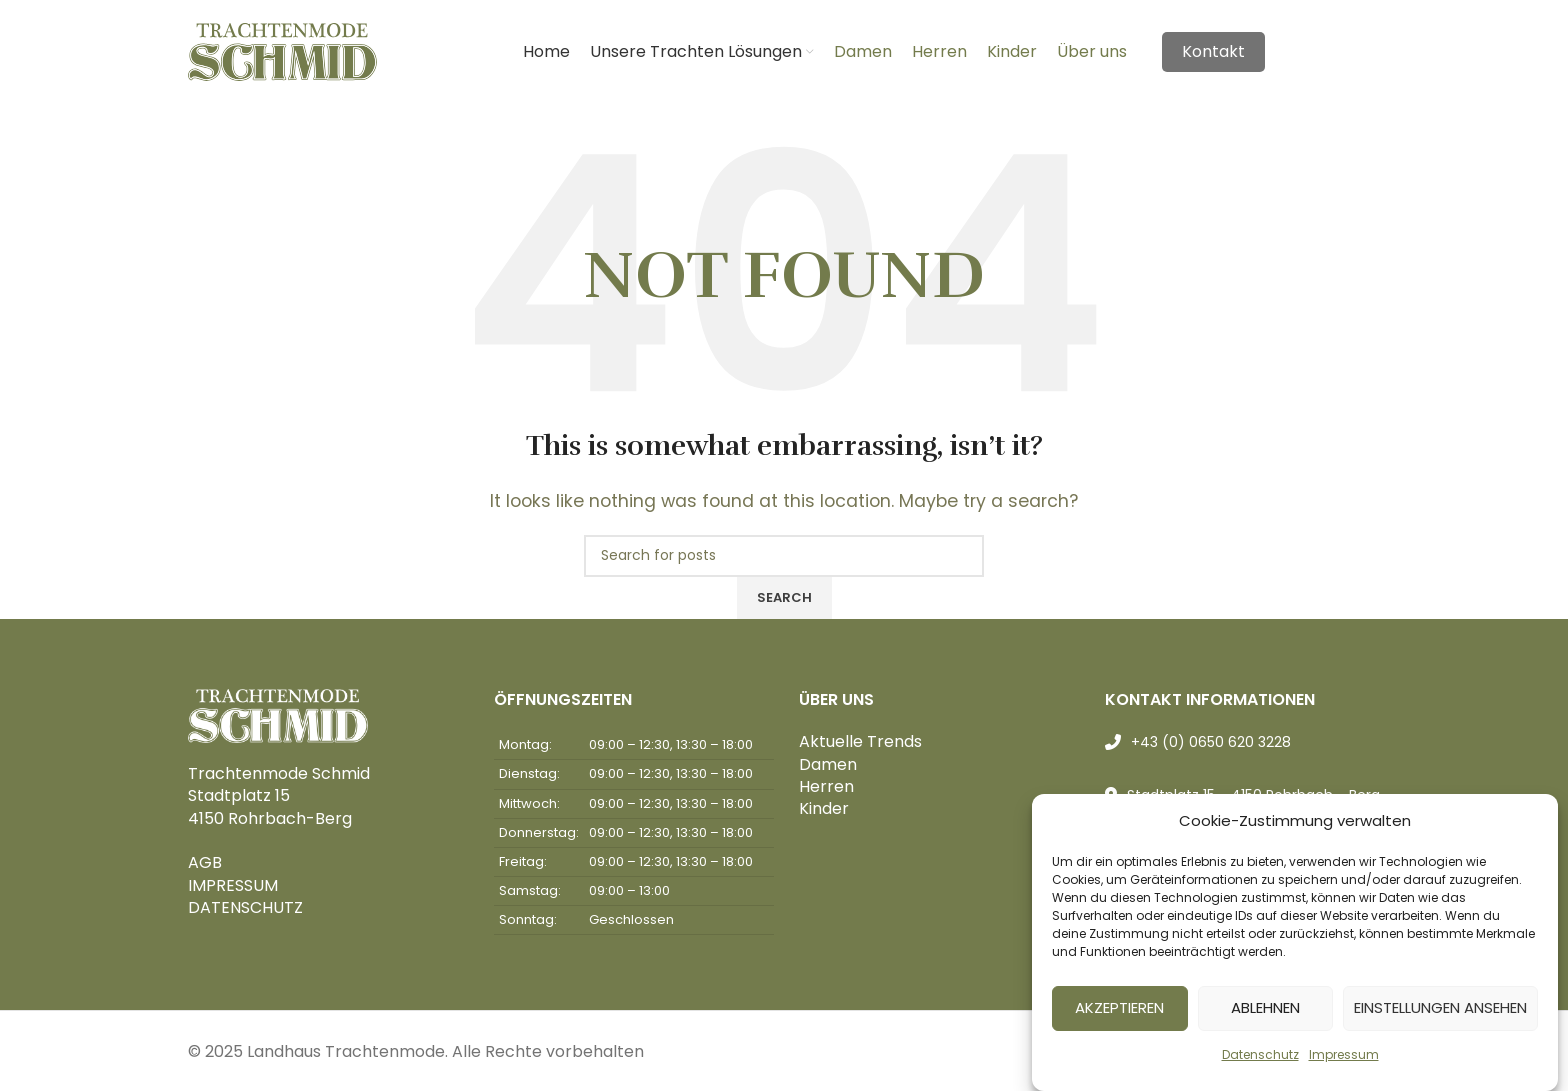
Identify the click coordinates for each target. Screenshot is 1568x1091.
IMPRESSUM (233, 885)
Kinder (824, 808)
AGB (205, 862)
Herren (826, 786)
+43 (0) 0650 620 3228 (1211, 742)
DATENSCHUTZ (245, 907)
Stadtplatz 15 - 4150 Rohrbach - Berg (1253, 795)
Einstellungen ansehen (1440, 1016)
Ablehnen (1265, 1016)
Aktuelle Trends (860, 741)
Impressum (1344, 1062)
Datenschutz (1260, 1062)
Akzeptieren (1119, 1016)
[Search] (784, 556)
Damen (828, 764)
